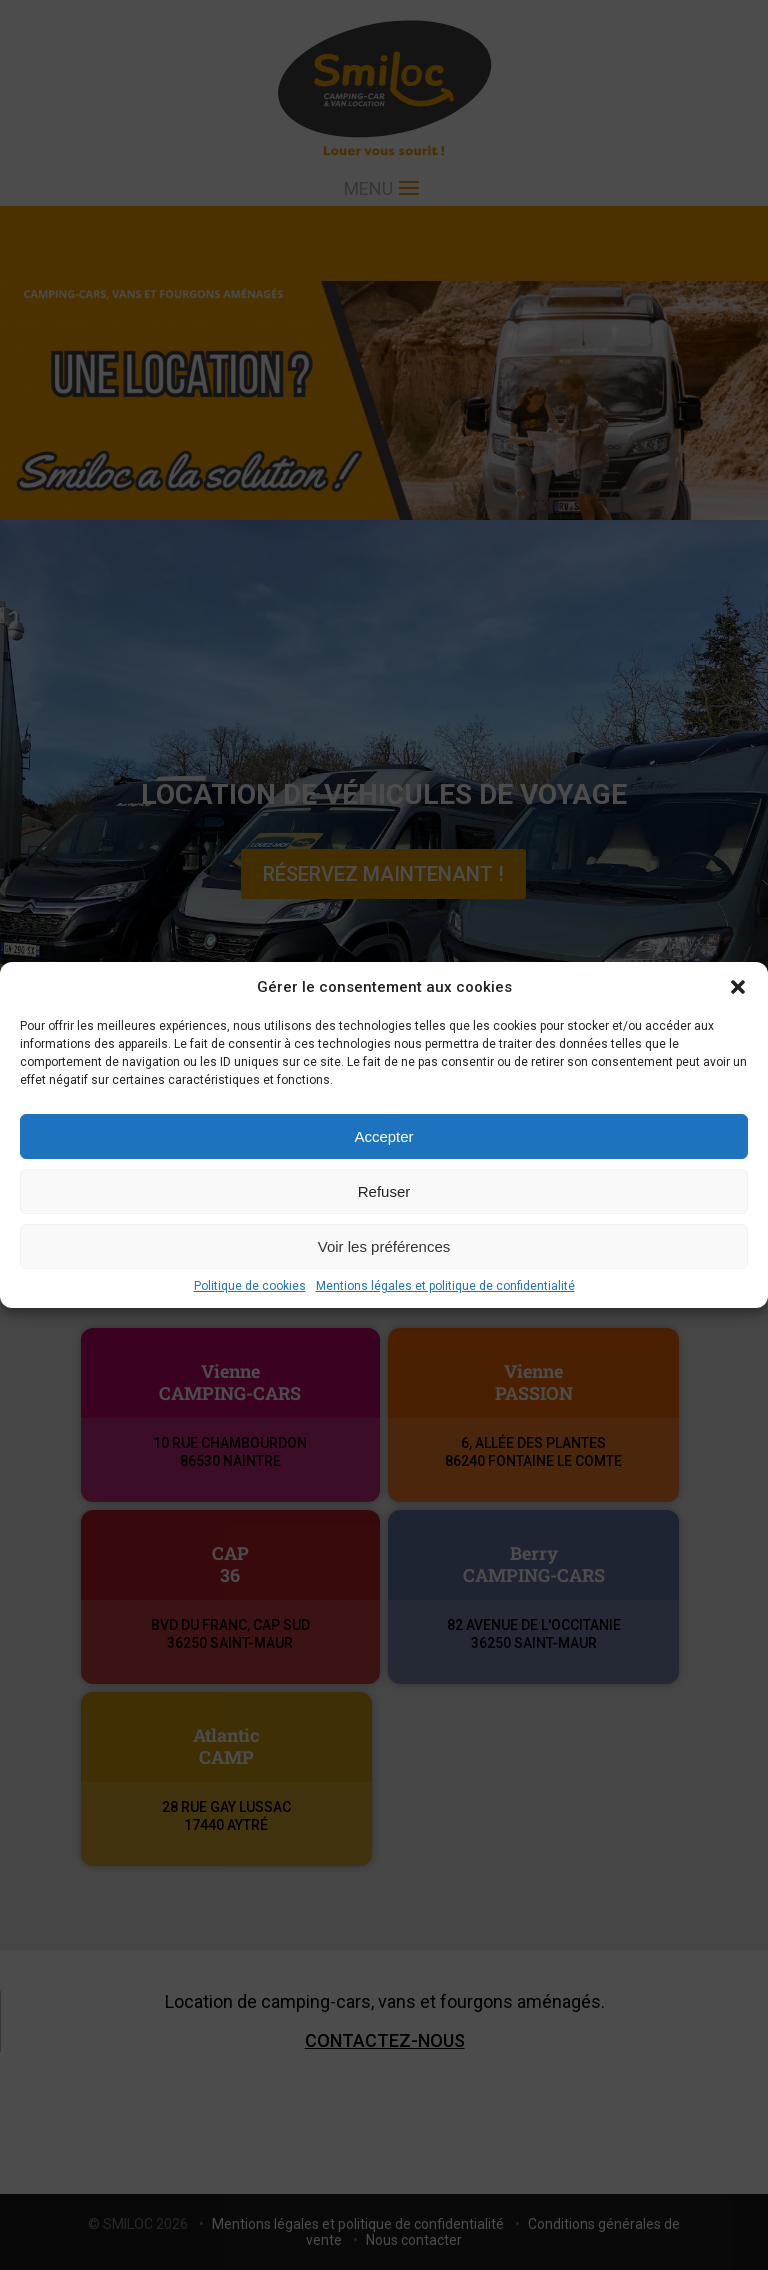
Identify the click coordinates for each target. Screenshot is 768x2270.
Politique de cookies (250, 1286)
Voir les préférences (384, 1246)
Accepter (383, 1136)
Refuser (384, 1191)
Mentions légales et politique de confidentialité (445, 1286)
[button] (738, 987)
